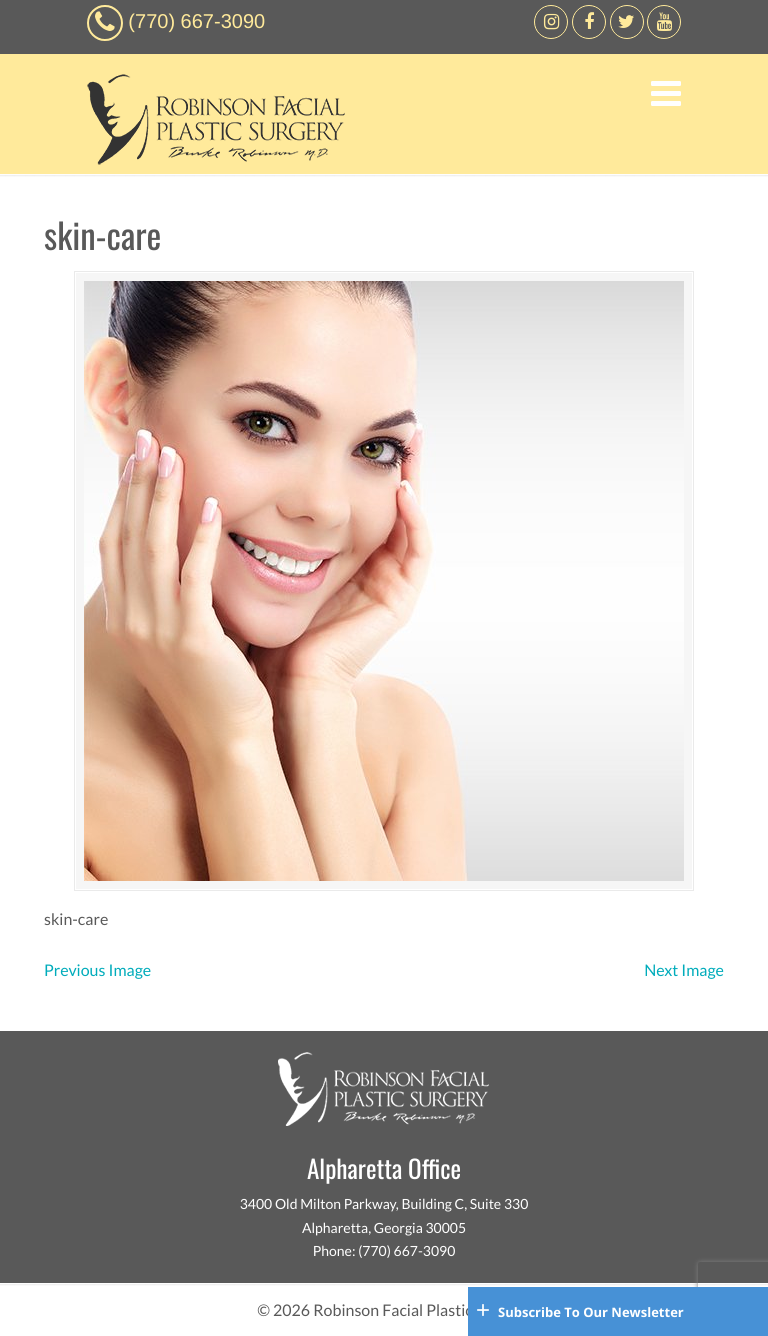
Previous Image (97, 970)
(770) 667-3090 (196, 22)
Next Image (684, 970)
